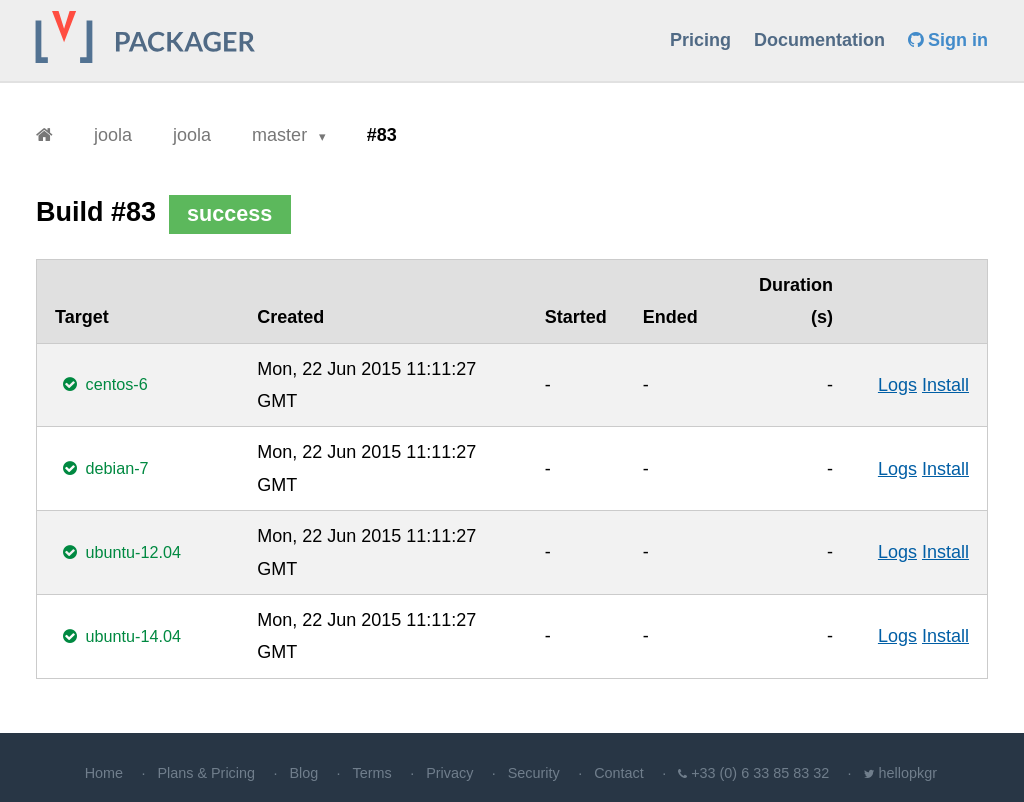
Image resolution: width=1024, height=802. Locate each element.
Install (945, 385)
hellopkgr (908, 773)
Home (104, 773)
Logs (897, 385)
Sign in (948, 40)
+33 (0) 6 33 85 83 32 (760, 773)
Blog (303, 773)
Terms (372, 773)
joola (113, 135)
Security (534, 773)
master (282, 135)
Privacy (449, 773)
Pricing (700, 40)
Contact (619, 773)
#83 (382, 135)
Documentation (819, 40)
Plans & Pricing (206, 773)
